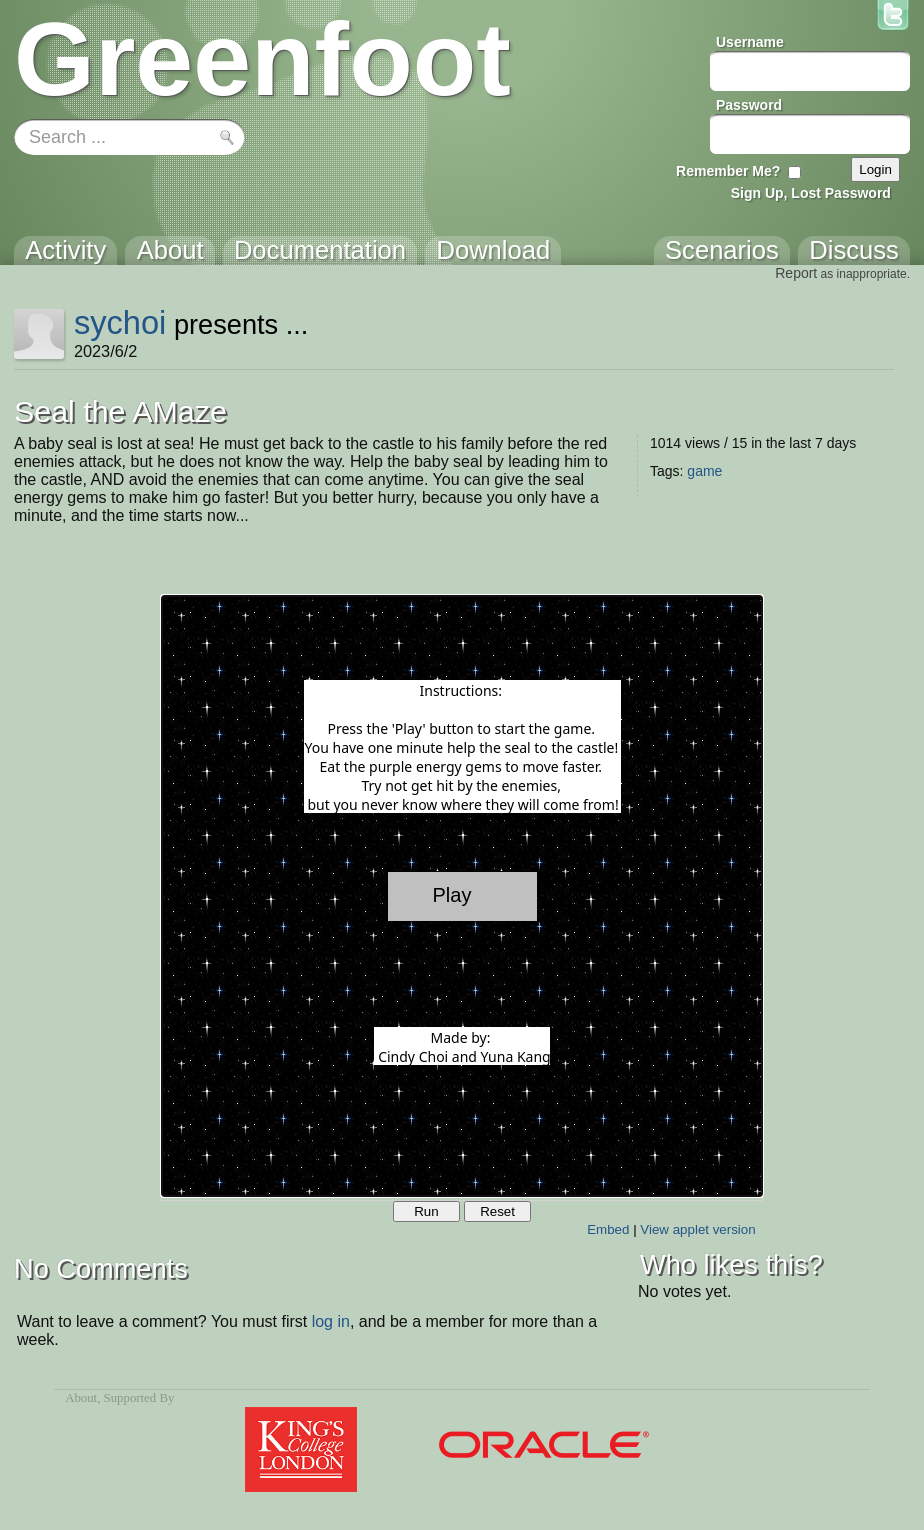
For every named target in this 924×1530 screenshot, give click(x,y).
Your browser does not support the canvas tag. (462, 896)
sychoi (120, 322)
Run (426, 1211)
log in (331, 1321)
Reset (497, 1211)
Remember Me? (728, 171)
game (704, 471)
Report (796, 273)
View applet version (697, 1229)
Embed (608, 1229)
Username (750, 42)
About (81, 1398)
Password (749, 105)
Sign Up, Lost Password (811, 193)
